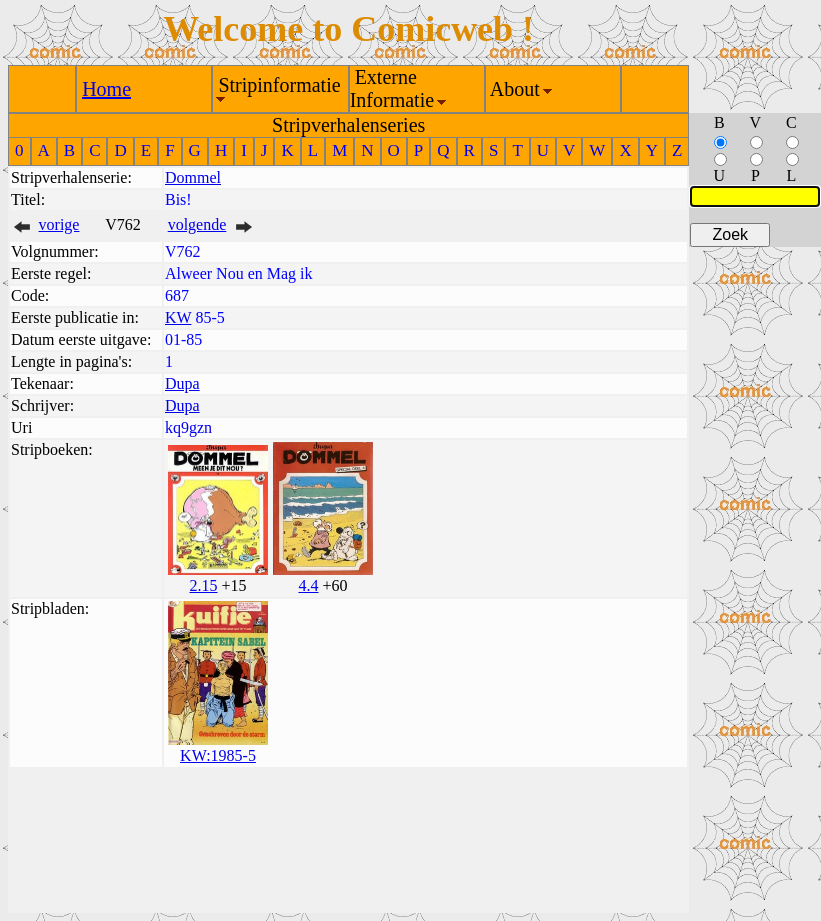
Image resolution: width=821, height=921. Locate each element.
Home (106, 89)
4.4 (308, 585)
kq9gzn (188, 427)
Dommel (193, 177)
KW (178, 317)
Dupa (182, 383)
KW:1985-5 (218, 755)
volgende (197, 224)
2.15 (203, 585)
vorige (59, 224)
